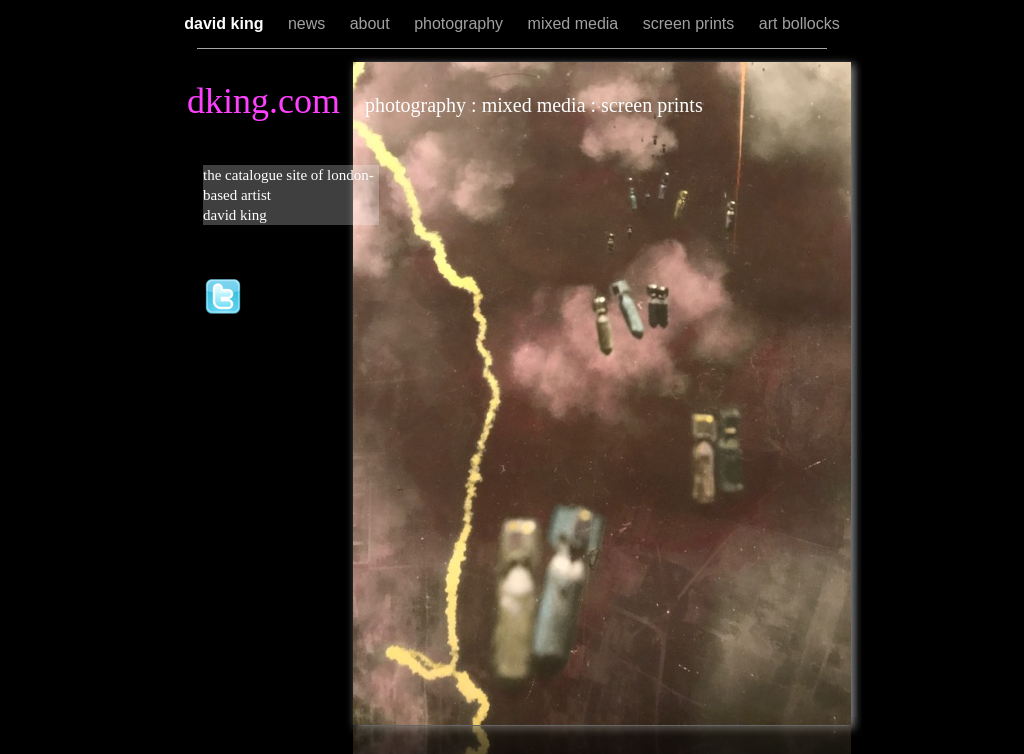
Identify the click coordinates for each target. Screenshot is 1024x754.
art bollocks (799, 23)
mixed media (575, 23)
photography (460, 23)
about (372, 23)
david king (226, 23)
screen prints (691, 23)
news (309, 23)
